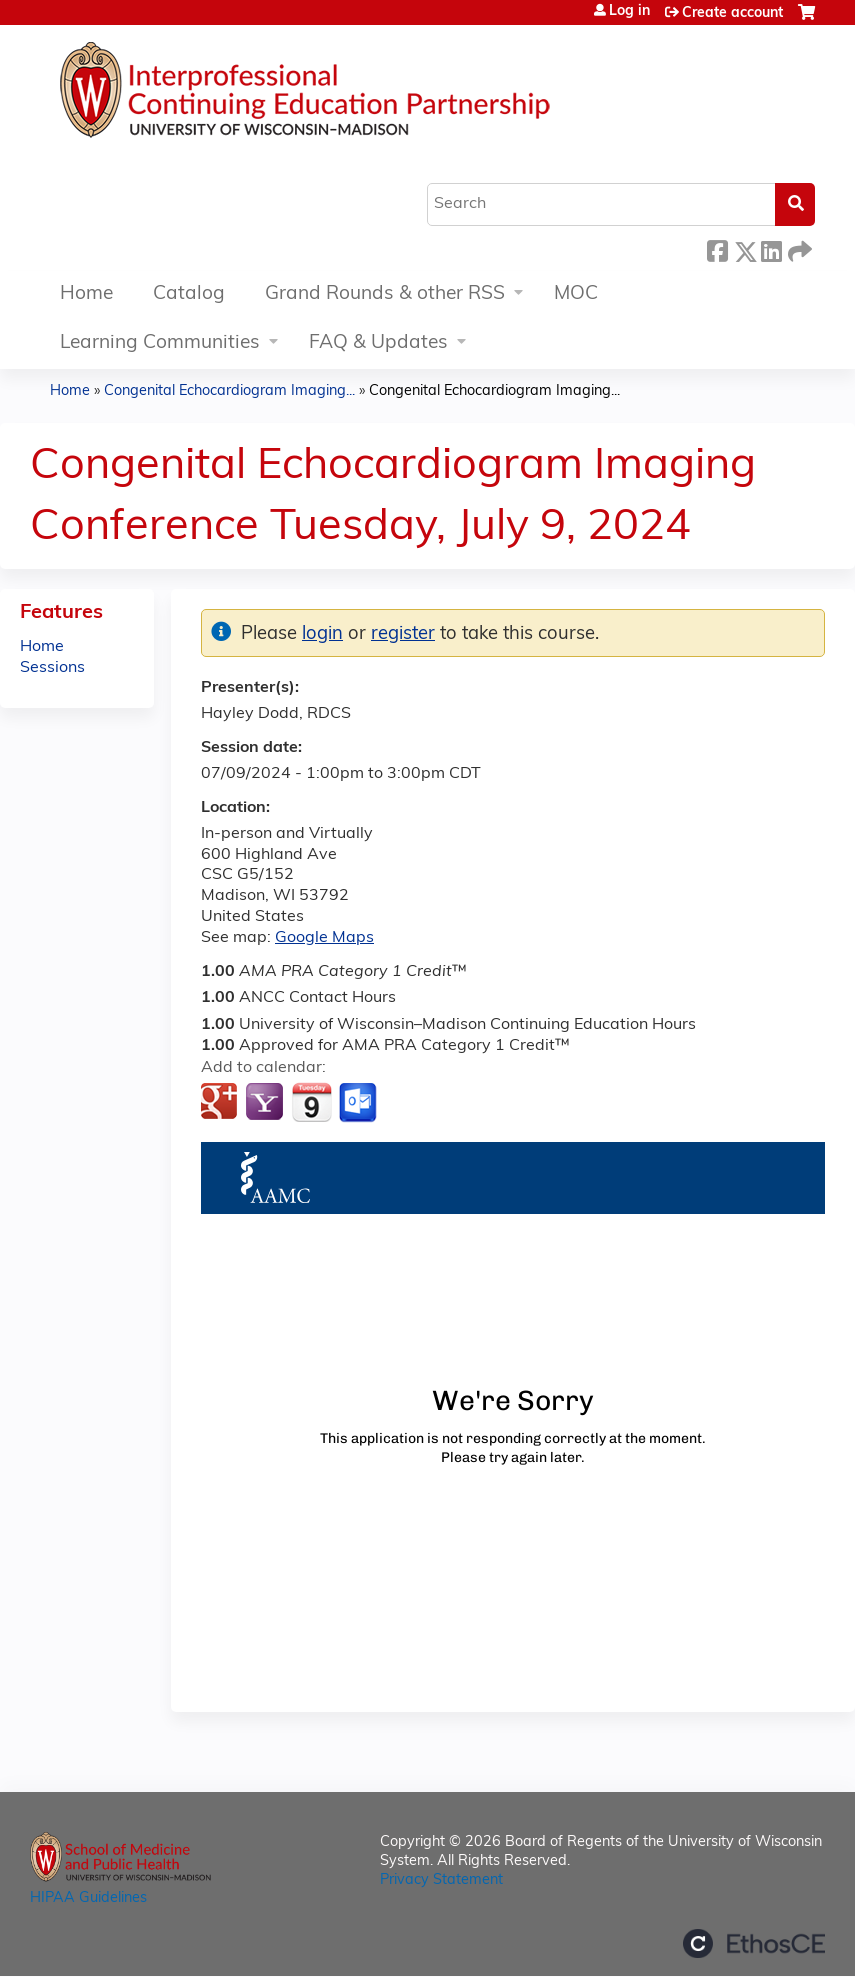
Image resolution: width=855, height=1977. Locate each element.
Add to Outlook (359, 1103)
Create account (732, 13)
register (403, 634)
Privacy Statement (441, 1880)
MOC (576, 294)
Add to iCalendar (311, 1102)
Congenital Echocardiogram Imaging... (229, 391)
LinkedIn (771, 248)
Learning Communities (160, 343)
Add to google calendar (221, 1103)
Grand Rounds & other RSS (385, 294)
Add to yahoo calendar (266, 1103)
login (322, 634)
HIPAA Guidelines (88, 1898)
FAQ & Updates (378, 343)
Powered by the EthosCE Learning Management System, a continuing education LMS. (754, 1943)
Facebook (717, 248)
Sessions (52, 668)
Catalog (189, 294)
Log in (629, 12)
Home (86, 294)
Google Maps (324, 938)
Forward (798, 248)
